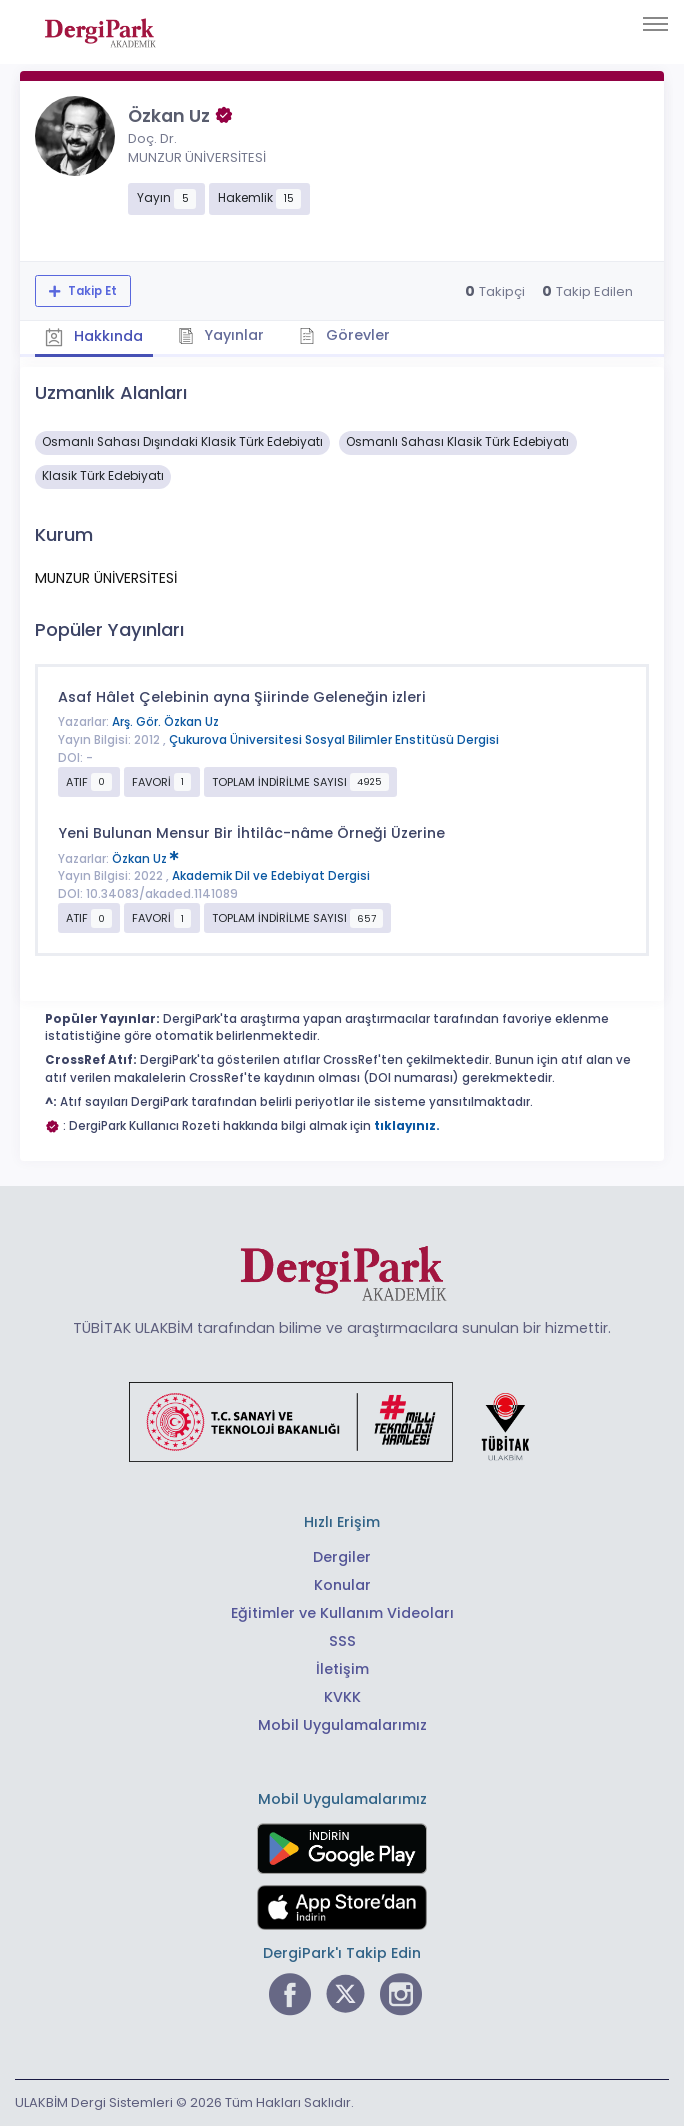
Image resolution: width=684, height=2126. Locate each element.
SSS (342, 1641)
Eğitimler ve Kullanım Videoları (342, 1613)
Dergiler (342, 1557)
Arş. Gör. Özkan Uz (165, 722)
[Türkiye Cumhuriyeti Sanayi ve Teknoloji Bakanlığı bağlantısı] (342, 1421)
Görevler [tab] (344, 335)
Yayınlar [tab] (221, 335)
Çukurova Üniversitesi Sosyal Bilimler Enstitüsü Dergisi (334, 740)
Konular (342, 1585)
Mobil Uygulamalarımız (342, 1725)
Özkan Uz (145, 859)
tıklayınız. (407, 1126)
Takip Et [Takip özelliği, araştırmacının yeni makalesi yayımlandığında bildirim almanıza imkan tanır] (91, 291)
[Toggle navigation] (655, 24)
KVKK (342, 1697)
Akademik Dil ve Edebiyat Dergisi (271, 876)
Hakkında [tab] (94, 337)
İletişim (342, 1669)
